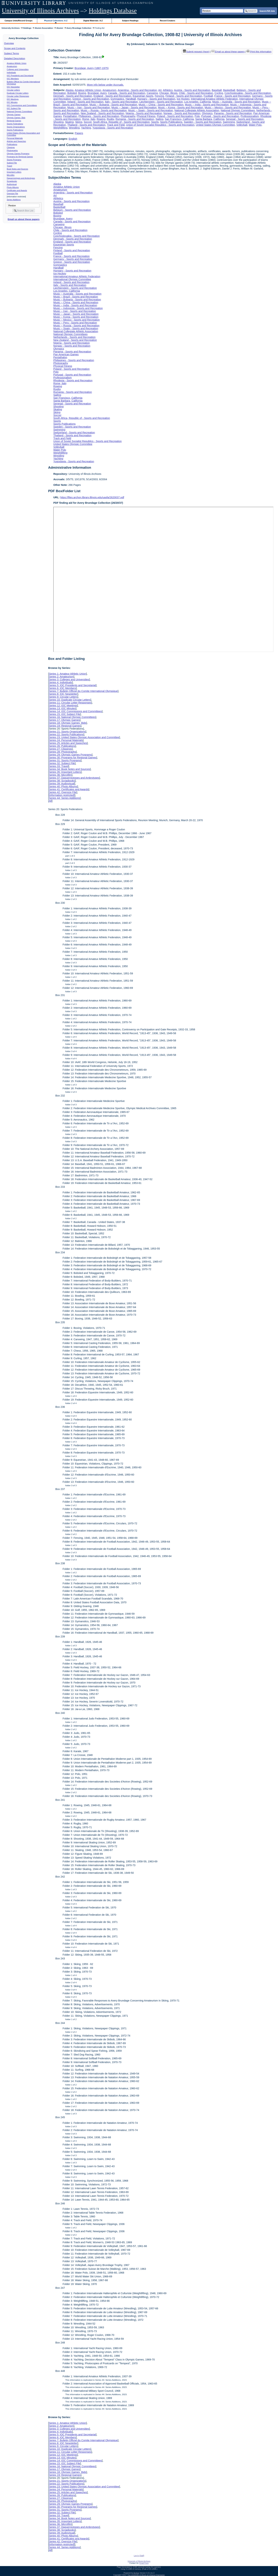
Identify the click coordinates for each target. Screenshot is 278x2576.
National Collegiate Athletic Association (196, 110)
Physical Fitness (146, 116)
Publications (12, 144)
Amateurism (12, 66)
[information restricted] (61, 795)
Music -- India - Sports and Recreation (207, 104)
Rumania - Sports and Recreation (134, 119)
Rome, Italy (88, 119)
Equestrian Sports (143, 95)
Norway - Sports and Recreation (182, 113)
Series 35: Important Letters (65, 772)
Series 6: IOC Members (62, 688)
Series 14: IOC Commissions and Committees (75, 711)
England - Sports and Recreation (112, 95)
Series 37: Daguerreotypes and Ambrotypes (74, 777)
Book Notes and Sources (17, 169)
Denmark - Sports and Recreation (72, 95)
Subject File (12, 163)
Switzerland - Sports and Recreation (74, 432)
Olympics (207, 113)
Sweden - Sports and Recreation (202, 122)
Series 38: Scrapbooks (62, 780)
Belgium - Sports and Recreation (72, 209)
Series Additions (14, 200)
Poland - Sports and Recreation (175, 116)
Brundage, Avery (97, 93)
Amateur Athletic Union (16, 63)
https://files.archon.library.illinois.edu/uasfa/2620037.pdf (92, 497)
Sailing (159, 119)
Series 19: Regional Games (65, 725)
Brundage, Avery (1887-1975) (92, 68)
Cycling (218, 93)
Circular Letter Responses (18, 96)
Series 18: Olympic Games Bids (67, 722)
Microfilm (11, 175)
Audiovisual (12, 184)
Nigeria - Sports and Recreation (144, 113)
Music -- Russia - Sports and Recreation (104, 110)
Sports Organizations (16, 127)
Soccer (88, 122)
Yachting (86, 127)
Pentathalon (70, 116)
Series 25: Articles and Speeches (68, 743)
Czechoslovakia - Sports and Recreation (248, 93)
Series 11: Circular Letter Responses (70, 702)
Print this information (259, 51)
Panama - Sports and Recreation (233, 113)
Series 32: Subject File (62, 763)
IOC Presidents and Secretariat (20, 75)
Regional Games (14, 121)
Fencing (159, 95)
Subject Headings (130, 21)
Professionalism (250, 116)
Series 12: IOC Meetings (63, 705)
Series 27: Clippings (60, 748)
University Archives (10, 28)
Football (208, 95)
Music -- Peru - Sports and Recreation (75, 322)
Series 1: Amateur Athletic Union (67, 673)
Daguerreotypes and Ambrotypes (21, 178)
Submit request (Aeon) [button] (196, 51)
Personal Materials (15, 138)
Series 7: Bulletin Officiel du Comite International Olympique (83, 691)
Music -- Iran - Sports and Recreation (88, 107)
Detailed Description (14, 58)
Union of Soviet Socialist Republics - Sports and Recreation (160, 124)
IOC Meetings (13, 99)
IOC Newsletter (13, 87)
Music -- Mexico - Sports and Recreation (228, 107)
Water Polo (255, 124)
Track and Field (116, 124)
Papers (79, 133)
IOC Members (13, 79)
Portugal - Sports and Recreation (220, 116)
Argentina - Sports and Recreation (137, 90)
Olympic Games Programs (18, 153)
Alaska (69, 90)
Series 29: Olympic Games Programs (70, 754)
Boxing (82, 93)
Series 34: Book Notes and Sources (69, 769)
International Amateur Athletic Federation (214, 98)
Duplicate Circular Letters (18, 93)
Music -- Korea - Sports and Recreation (180, 107)
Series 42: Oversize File (62, 792)
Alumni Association (44, 28)
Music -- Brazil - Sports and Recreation (75, 296)
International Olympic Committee (72, 279)
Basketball (229, 90)
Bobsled (72, 93)
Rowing (101, 119)
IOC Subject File (14, 108)
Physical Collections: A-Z (55, 21)
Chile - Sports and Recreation (196, 93)
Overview (9, 43)
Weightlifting (60, 127)
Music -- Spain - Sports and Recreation (150, 110)
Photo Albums (13, 187)
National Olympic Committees (19, 111)
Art (159, 90)
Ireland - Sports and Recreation (85, 101)
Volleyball (241, 124)
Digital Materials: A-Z (93, 21)
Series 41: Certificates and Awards (69, 789)
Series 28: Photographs (62, 751)
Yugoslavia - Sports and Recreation (112, 127)
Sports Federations (15, 124)
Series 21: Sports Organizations (67, 731)
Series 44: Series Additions (64, 798)
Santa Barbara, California (210, 119)
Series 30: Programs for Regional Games (72, 757)
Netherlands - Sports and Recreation (74, 337)
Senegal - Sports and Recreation (245, 119)
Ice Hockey (183, 98)
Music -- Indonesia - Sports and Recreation (78, 308)
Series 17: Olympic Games (64, 720)
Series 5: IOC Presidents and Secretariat (72, 685)
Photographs (12, 150)
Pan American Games (66, 354)
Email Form (143, 2563)
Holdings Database (113, 10)
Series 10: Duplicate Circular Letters (69, 699)
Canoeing (152, 93)
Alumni (59, 28)
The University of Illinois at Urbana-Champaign (146, 2575)
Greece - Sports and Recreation (90, 98)
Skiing (78, 122)
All (50, 800)
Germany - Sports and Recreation (72, 259)
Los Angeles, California (197, 101)
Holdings (27, 28)
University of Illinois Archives (40, 10)
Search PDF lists (267, 11)
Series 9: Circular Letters (63, 696)
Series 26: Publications (62, 746)
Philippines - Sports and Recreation (98, 116)
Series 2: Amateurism (61, 676)
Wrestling (74, 127)
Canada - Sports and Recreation (126, 93)
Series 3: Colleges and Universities (69, 679)
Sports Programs (14, 160)
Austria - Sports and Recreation (192, 90)
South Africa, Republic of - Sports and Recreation (121, 122)
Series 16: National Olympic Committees (72, 717)
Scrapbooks (12, 181)
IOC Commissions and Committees (22, 105)
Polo (197, 116)
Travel (9, 166)
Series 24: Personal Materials (66, 740)
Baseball (217, 90)
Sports (155, 122)
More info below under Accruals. (105, 84)
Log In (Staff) (139, 2556)
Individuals (11, 72)
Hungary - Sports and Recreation (156, 98)
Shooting (58, 122)
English (73, 138)
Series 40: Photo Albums (63, 786)
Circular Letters (13, 90)
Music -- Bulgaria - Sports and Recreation (113, 104)
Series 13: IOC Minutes (62, 708)
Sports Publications (15, 130)
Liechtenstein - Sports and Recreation (161, 101)
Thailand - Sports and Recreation (86, 124)
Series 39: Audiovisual (61, 783)
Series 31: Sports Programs (65, 760)
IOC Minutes (12, 102)
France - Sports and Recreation (232, 95)
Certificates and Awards (17, 190)
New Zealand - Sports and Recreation (102, 113)
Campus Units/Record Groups (19, 21)
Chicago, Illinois (168, 93)
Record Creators (167, 21)
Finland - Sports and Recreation (183, 95)
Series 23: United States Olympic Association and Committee (84, 737)
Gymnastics (117, 98)
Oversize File (12, 193)
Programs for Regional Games (20, 157)
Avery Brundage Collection (78, 28)
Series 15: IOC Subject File (64, 714)
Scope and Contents (14, 48)
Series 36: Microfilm (60, 774)
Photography (128, 116)
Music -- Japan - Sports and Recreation (134, 107)
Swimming (229, 122)
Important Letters (14, 172)
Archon (136, 2573)
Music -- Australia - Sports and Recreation (236, 101)
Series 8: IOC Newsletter (63, 694)
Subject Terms (11, 53)
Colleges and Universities (18, 69)
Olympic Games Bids (16, 118)
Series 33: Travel (58, 766)
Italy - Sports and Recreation (121, 101)
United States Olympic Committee (215, 124)
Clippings (11, 147)
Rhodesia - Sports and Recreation (72, 380)
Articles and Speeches (16, 141)
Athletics (168, 90)
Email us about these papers (23, 219)
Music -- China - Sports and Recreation (161, 104)
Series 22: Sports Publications (66, 734)
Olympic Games (14, 114)
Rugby (110, 119)
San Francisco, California (179, 119)
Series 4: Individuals (60, 682)
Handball (131, 98)
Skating (69, 122)
